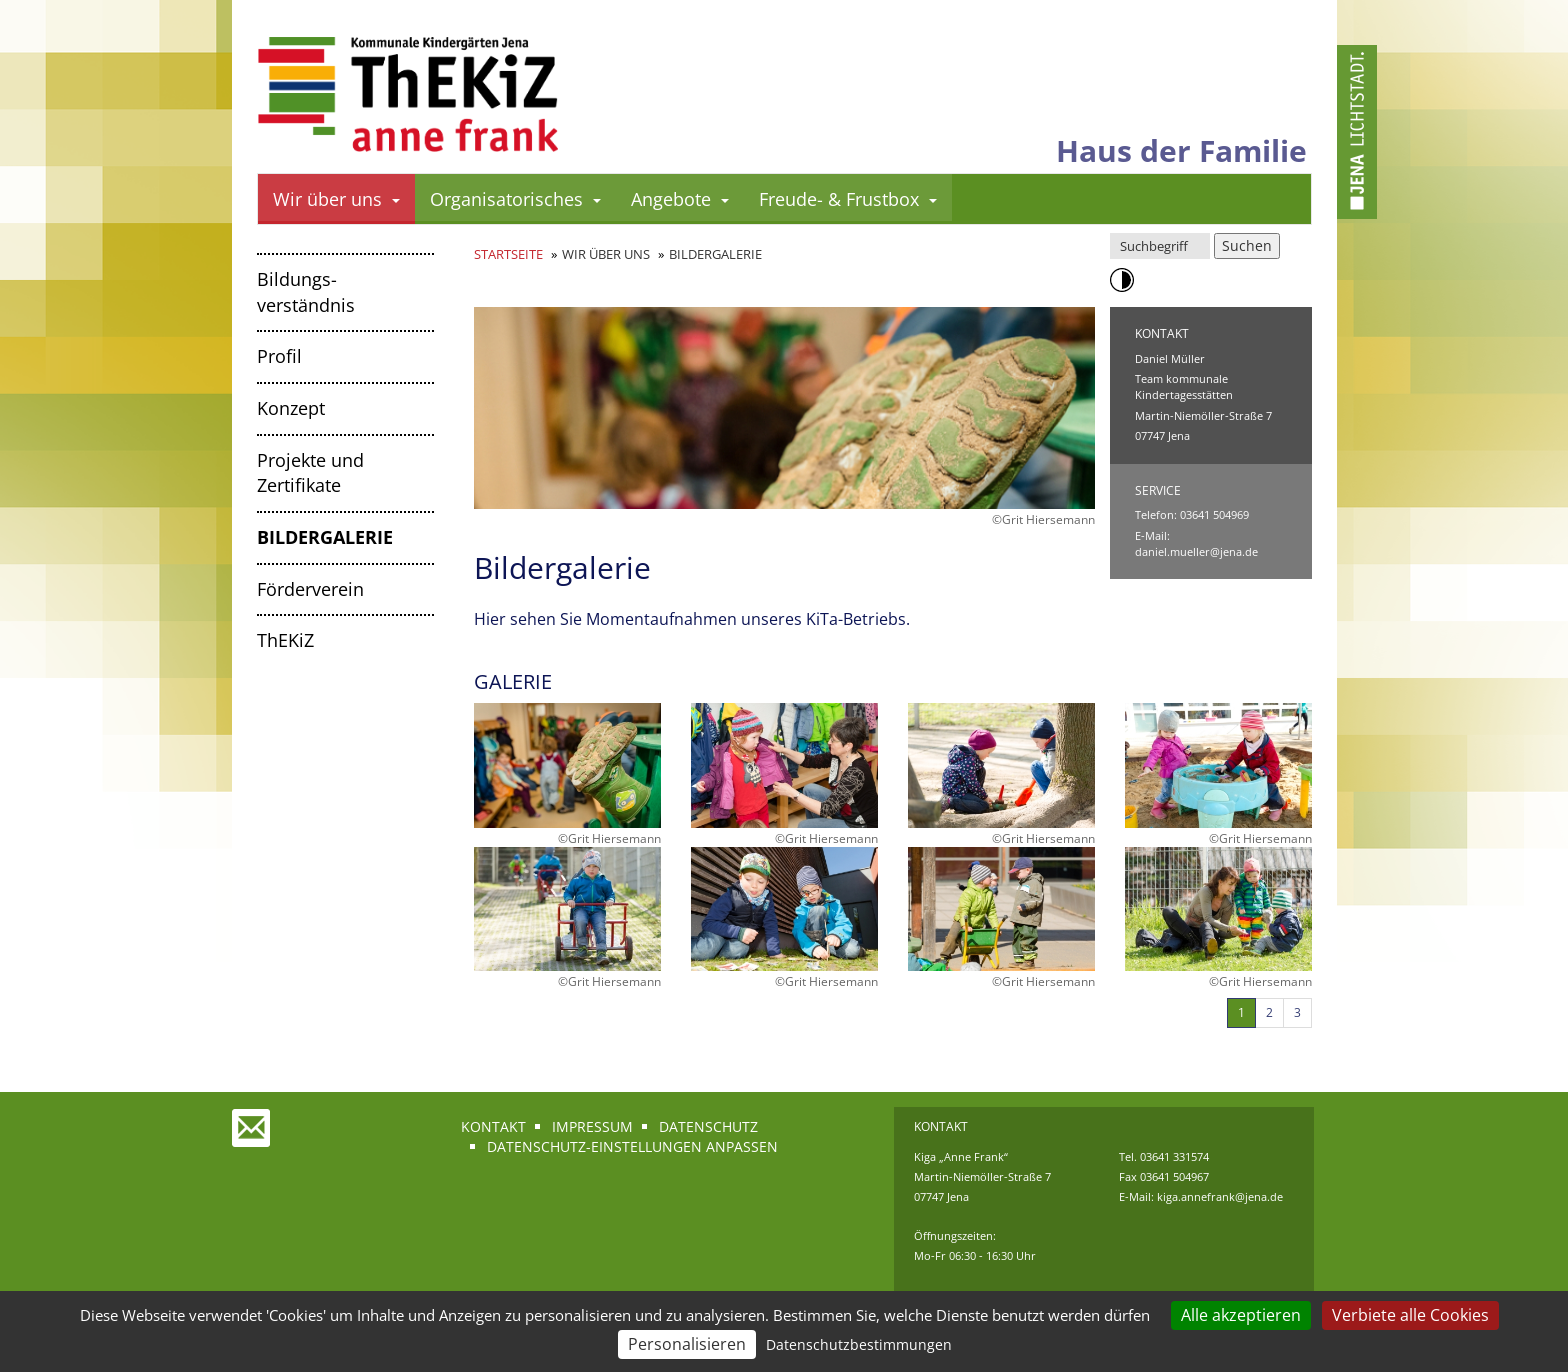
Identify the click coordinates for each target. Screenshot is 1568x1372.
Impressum (592, 1126)
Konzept (291, 408)
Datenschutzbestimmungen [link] (859, 1344)
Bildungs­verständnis (306, 292)
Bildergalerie (325, 537)
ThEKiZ (285, 640)
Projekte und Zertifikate (310, 473)
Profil (279, 356)
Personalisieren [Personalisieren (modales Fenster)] (687, 1344)
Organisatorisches (515, 199)
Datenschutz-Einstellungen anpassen (632, 1146)
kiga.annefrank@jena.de (1220, 1196)
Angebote (680, 199)
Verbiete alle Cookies (1410, 1315)
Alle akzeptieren (1241, 1315)
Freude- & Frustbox (848, 199)
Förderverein (310, 589)
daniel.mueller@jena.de (1196, 551)
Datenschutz (708, 1126)
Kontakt (493, 1126)
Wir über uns (336, 199)
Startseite (508, 254)
